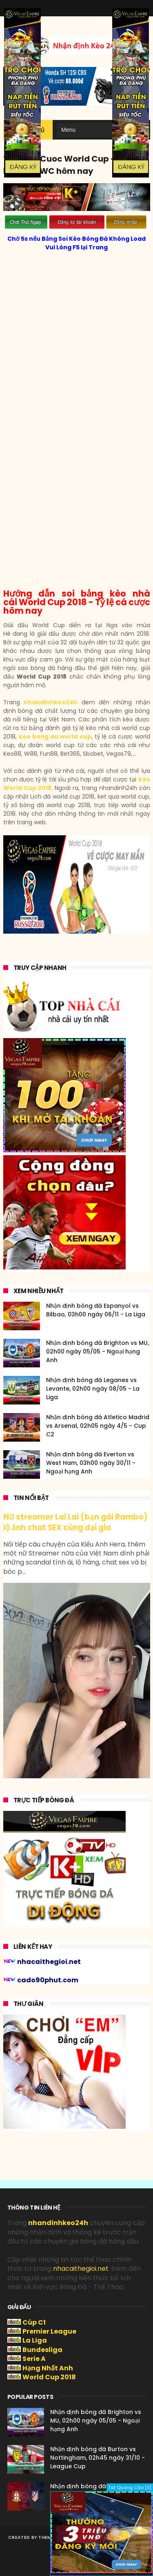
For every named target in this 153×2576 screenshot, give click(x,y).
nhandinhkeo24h (51, 702)
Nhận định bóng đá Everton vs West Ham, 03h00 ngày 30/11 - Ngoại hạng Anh (90, 1462)
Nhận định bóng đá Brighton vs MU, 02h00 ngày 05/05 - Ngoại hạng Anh (97, 1351)
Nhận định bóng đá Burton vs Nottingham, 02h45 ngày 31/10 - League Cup (97, 2457)
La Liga (34, 2340)
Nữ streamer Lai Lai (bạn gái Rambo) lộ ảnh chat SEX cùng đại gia (75, 1522)
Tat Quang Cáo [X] (129, 2487)
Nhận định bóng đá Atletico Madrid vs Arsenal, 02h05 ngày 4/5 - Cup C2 (97, 1425)
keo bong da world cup (55, 736)
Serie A (34, 2358)
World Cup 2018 (49, 2377)
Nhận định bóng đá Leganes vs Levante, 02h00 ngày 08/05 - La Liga (93, 1388)
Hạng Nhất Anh (47, 2368)
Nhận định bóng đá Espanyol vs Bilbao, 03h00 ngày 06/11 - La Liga (95, 1310)
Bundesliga (42, 2349)
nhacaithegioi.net (81, 2268)
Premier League (49, 2331)
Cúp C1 (34, 2322)
